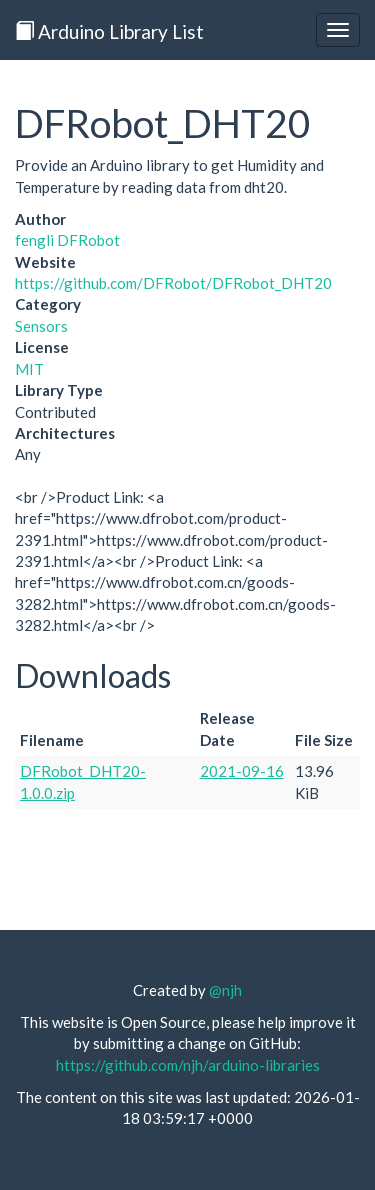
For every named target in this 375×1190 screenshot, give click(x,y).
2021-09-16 (242, 771)
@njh (225, 990)
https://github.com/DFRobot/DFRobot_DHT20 (173, 283)
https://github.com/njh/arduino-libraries (188, 1065)
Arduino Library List (109, 31)
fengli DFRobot (67, 240)
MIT (29, 369)
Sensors (41, 326)
